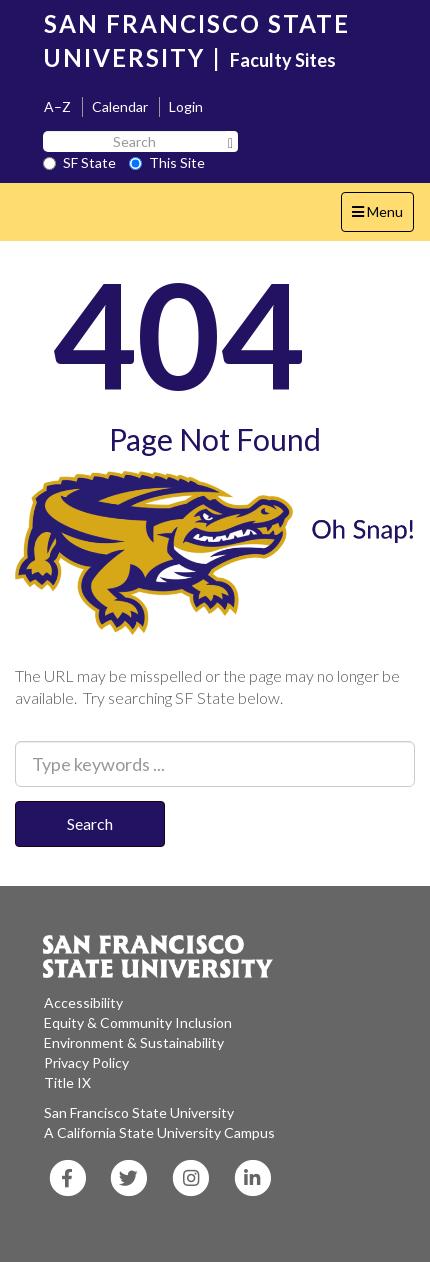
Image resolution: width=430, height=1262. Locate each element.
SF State (79, 162)
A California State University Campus (159, 1132)
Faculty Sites (283, 60)
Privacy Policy (86, 1062)
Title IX (67, 1082)
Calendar (120, 106)
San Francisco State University (139, 1112)
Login (186, 106)
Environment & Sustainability (134, 1042)
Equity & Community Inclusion (138, 1022)
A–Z (57, 106)
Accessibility (83, 1002)
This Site (167, 162)
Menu (382, 216)
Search (90, 823)
